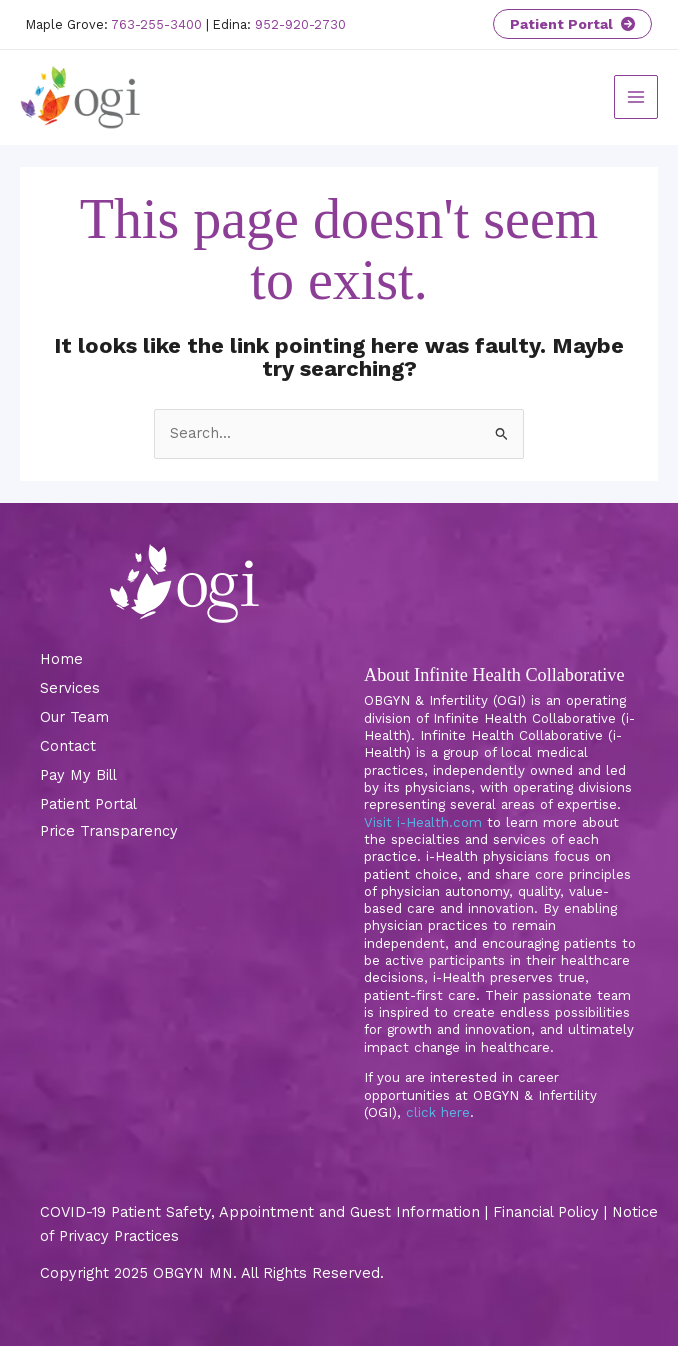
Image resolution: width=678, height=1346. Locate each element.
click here (438, 1112)
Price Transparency (109, 831)
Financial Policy (546, 1212)
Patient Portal (572, 24)
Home (61, 659)
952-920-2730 (300, 24)
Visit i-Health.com (423, 822)
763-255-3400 (156, 24)
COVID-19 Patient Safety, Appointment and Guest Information (260, 1212)
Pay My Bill (78, 775)
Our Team (74, 717)
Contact (68, 746)
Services (70, 688)
